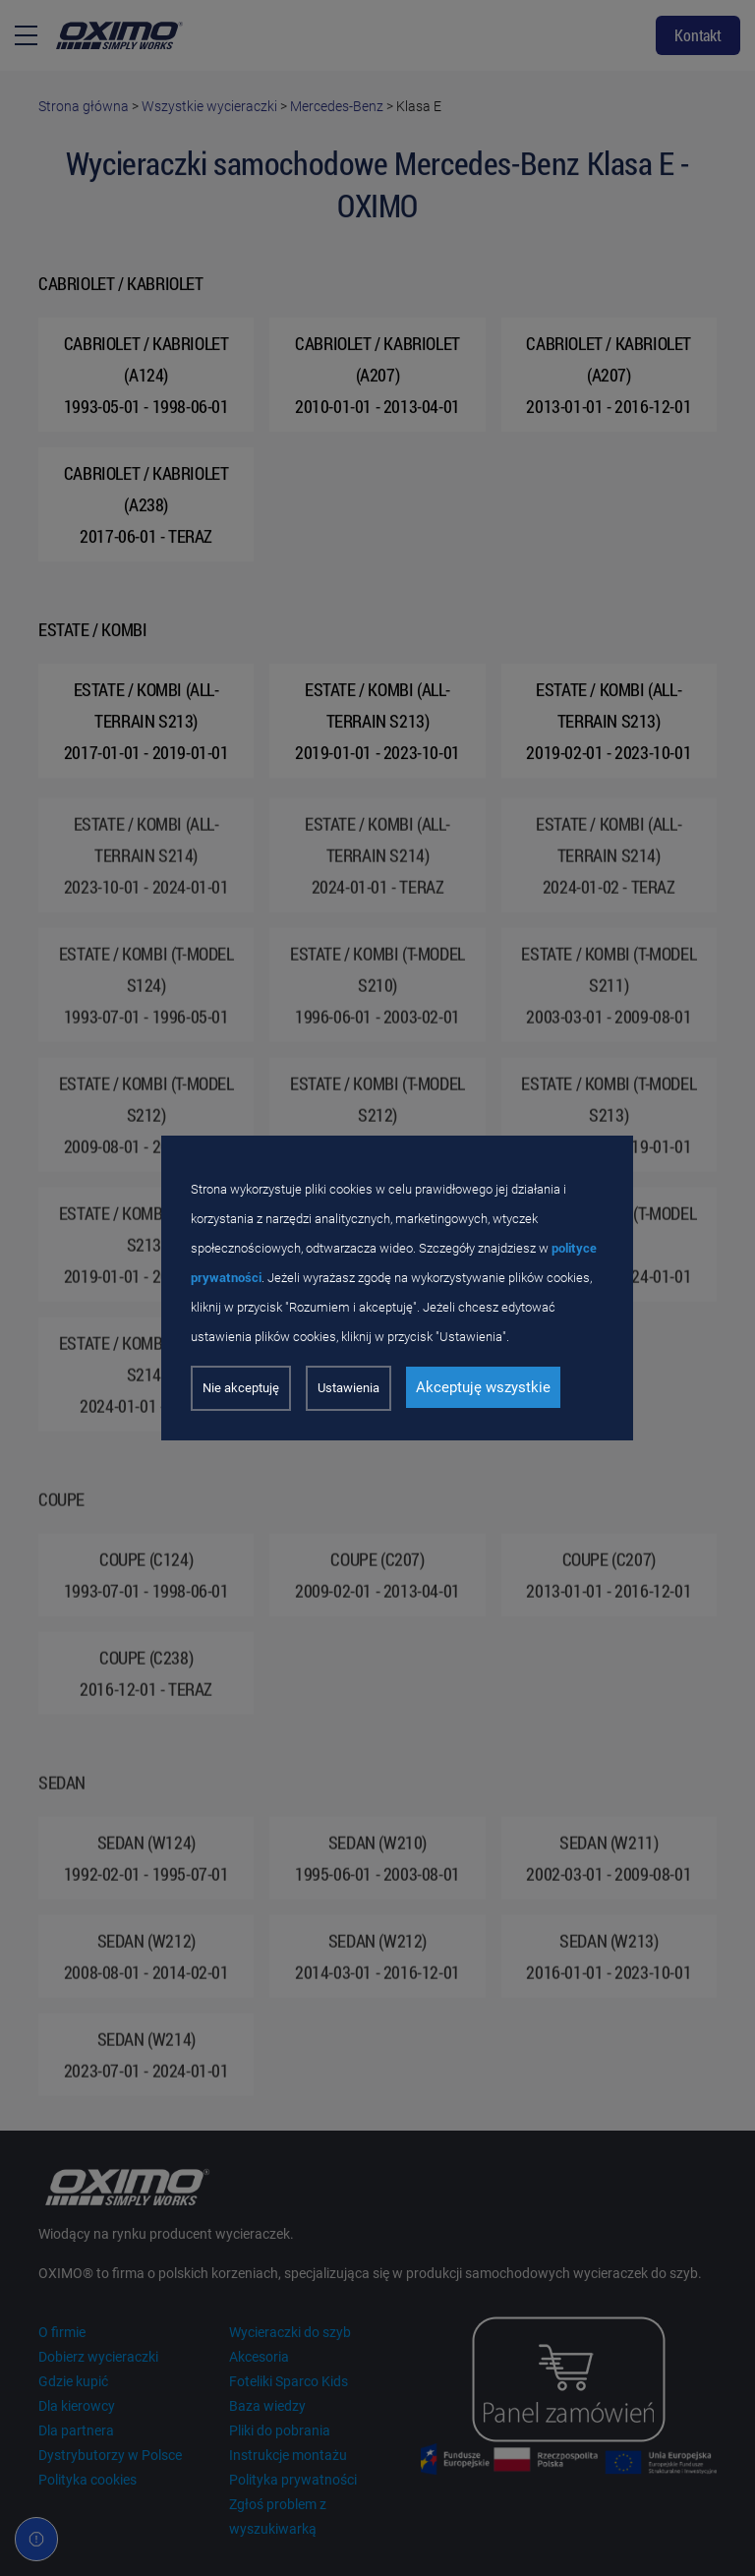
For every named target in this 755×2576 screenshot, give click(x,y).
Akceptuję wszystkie (483, 1387)
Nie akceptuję (241, 1387)
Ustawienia (348, 1387)
